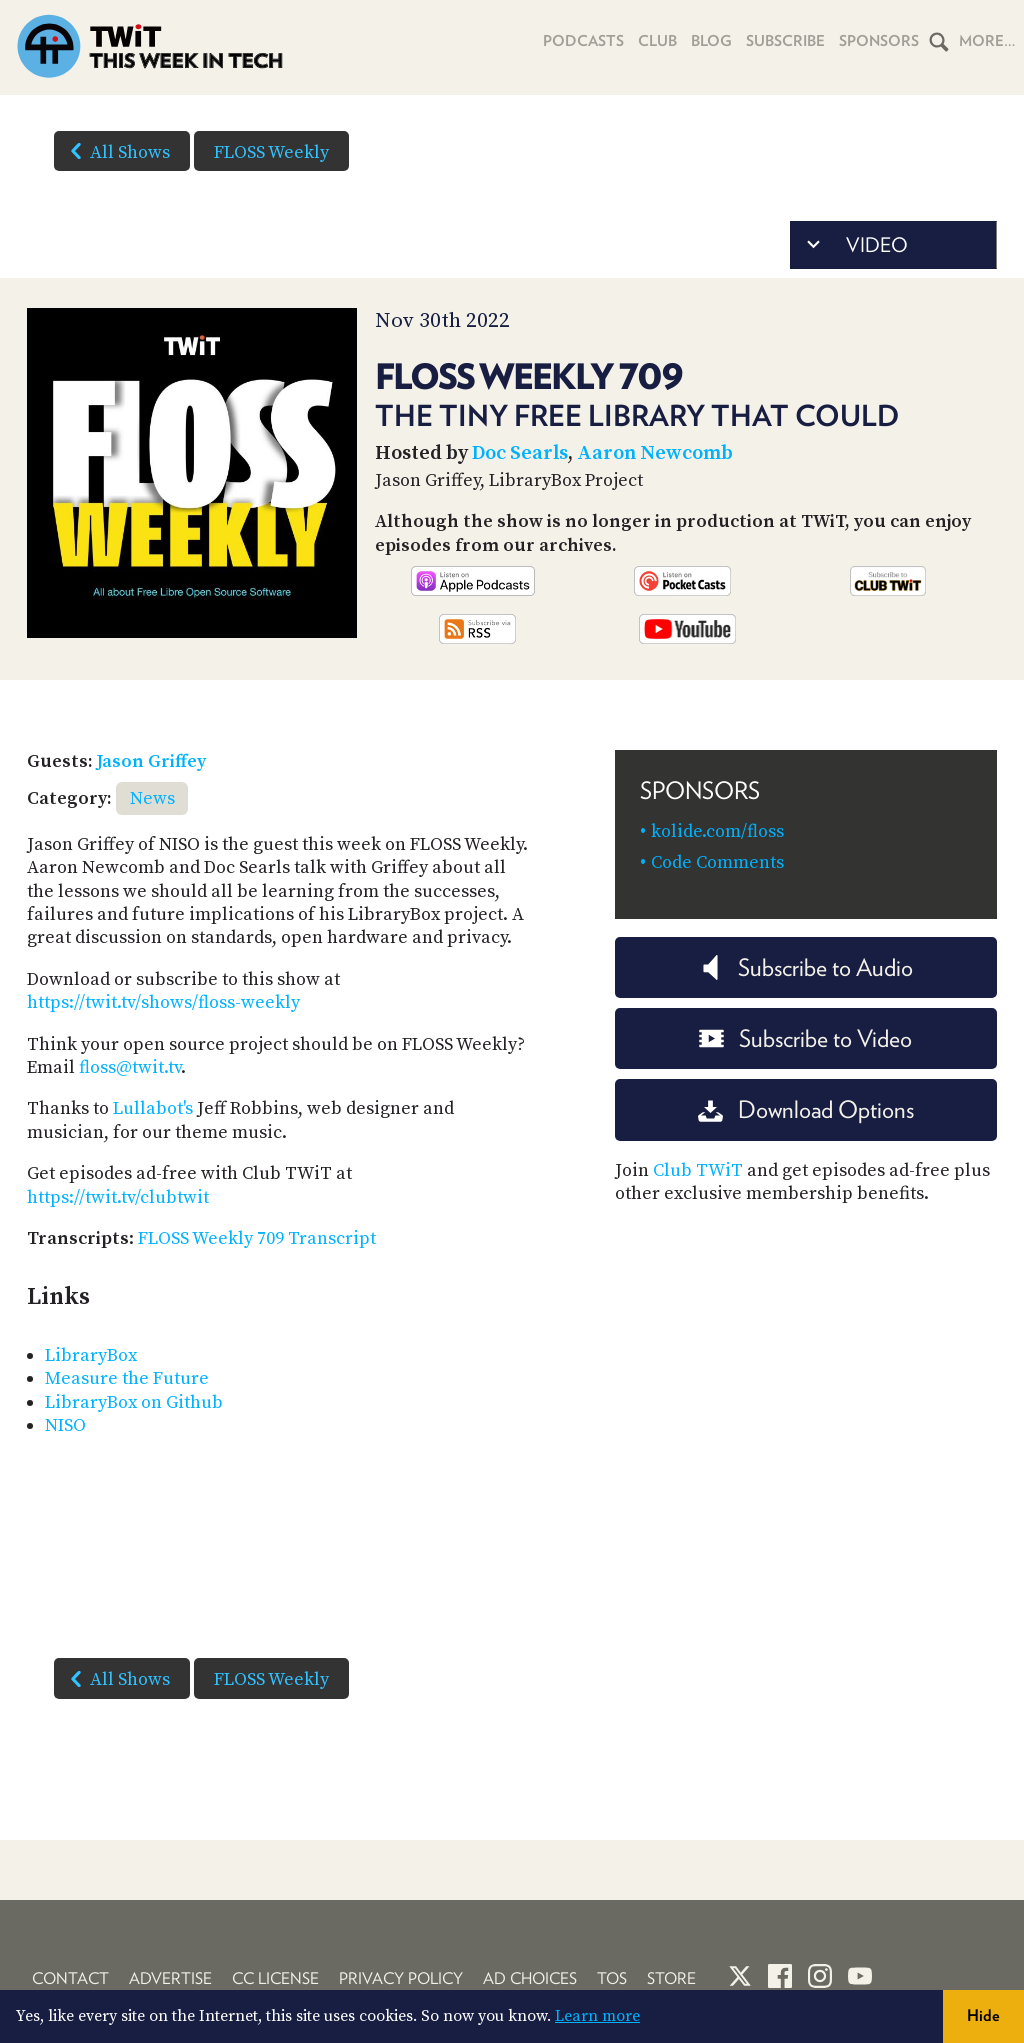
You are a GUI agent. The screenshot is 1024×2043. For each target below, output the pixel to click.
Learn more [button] (597, 2016)
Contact (70, 1978)
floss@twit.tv (130, 1067)
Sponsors (879, 41)
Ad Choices (530, 1978)
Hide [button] (983, 2015)
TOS (612, 1978)
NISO (65, 1425)
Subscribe (785, 41)
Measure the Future (127, 1378)
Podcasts (583, 41)
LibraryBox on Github (134, 1402)
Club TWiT (698, 1170)
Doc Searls (520, 453)
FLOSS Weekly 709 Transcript (257, 1238)
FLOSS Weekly (271, 152)
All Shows (116, 151)
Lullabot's (153, 1108)
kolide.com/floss (717, 831)
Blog (711, 41)
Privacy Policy (401, 1978)
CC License (275, 1978)
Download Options (806, 1109)
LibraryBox (91, 1355)
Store (671, 1978)
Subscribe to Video (805, 1038)
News (152, 798)
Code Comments (717, 862)
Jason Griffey (151, 761)
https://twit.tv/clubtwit (118, 1197)
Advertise (170, 1978)
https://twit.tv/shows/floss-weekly (163, 1002)
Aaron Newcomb (655, 453)
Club (657, 41)
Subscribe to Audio (805, 967)
